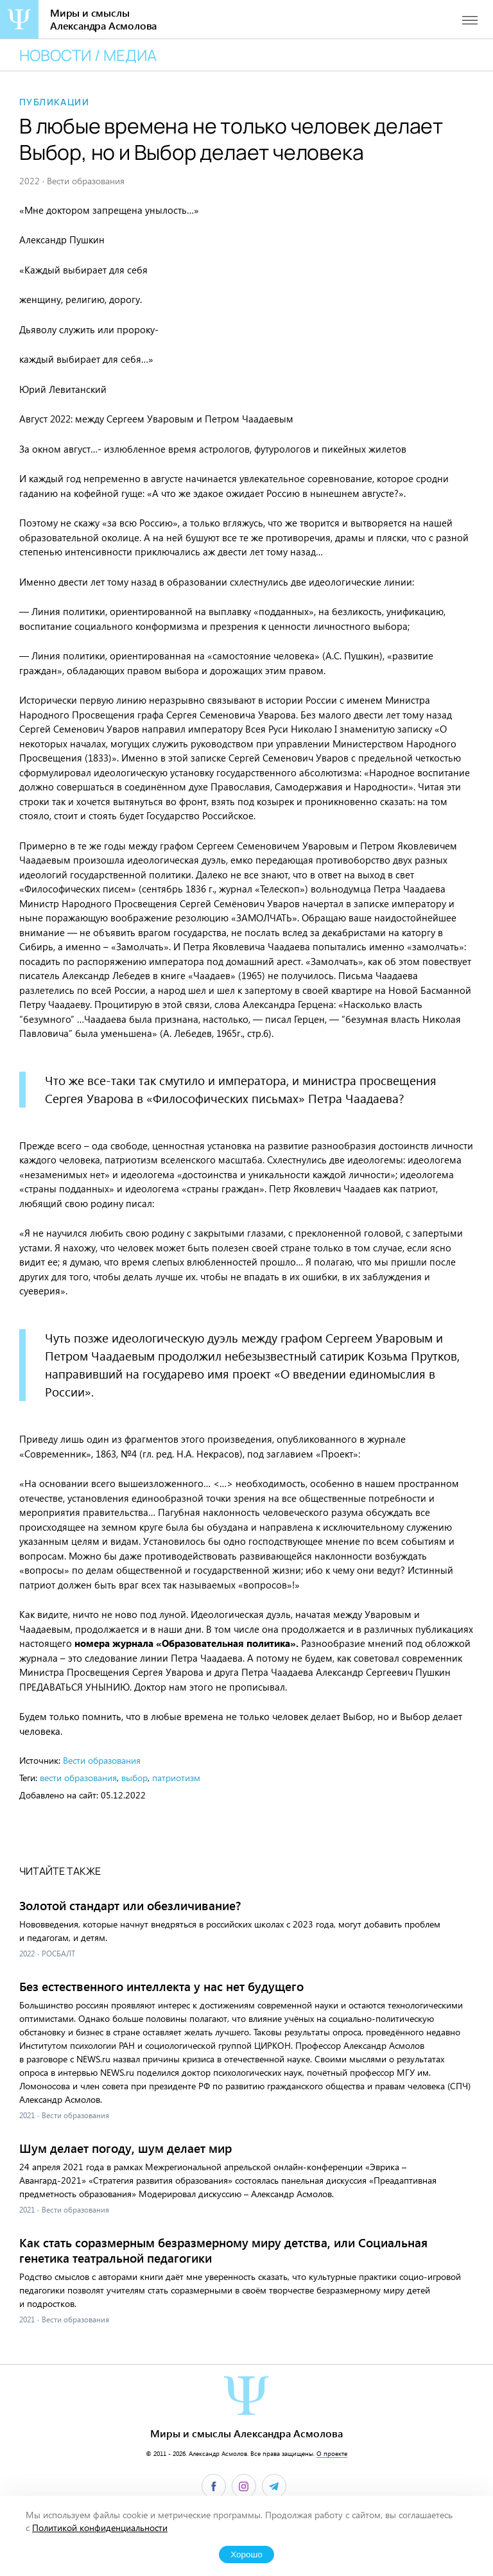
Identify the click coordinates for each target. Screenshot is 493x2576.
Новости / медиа (88, 54)
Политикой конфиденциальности (100, 2527)
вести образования (78, 1777)
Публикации (54, 102)
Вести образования (102, 1760)
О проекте (331, 2453)
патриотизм (176, 1777)
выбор (134, 1777)
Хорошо (246, 2554)
